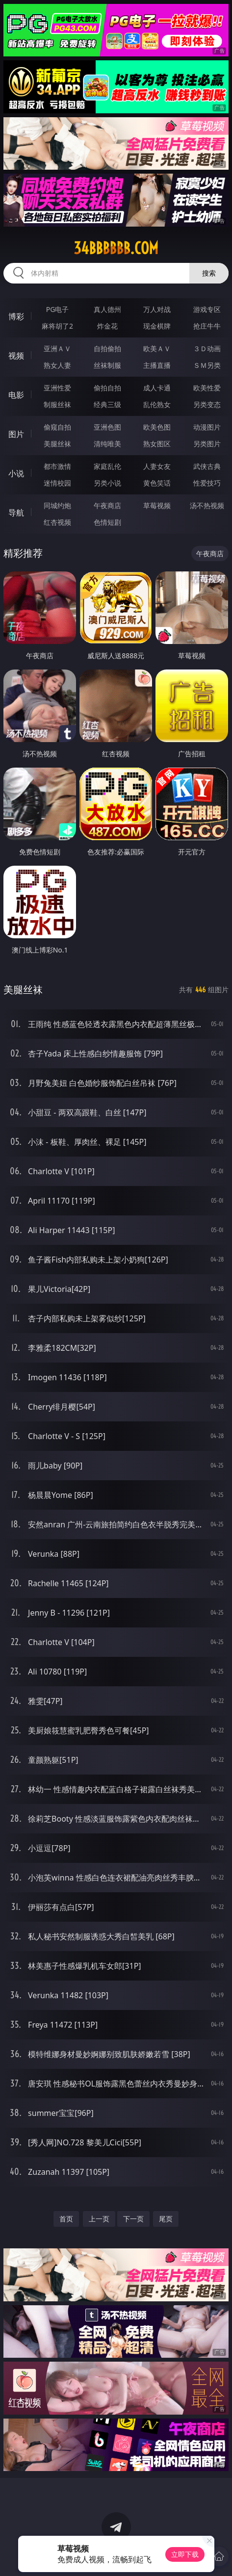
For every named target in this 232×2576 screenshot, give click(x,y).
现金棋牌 (157, 326)
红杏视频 (57, 522)
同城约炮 (57, 505)
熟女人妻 (57, 365)
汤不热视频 (207, 505)
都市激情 (57, 466)
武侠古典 (207, 466)
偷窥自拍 (57, 427)
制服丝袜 (57, 404)
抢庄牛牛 (207, 326)
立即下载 (185, 2554)
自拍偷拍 (107, 348)
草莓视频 (157, 505)
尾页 (166, 2218)
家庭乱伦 (107, 466)
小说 (16, 473)
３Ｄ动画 (207, 348)
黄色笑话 (157, 483)
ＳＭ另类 (207, 365)
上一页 (99, 2218)
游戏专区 (207, 309)
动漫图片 (207, 427)
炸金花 (107, 326)
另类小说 (107, 483)
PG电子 (57, 309)
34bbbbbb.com (116, 248)
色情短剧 (107, 522)
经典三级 (107, 404)
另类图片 (207, 443)
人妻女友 (157, 466)
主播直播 (157, 365)
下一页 (133, 2218)
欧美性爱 (207, 387)
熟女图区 (157, 443)
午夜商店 (107, 505)
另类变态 (207, 404)
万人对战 (157, 309)
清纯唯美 (107, 443)
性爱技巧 (207, 483)
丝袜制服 (107, 365)
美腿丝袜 (57, 443)
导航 (16, 512)
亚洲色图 (107, 427)
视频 (16, 355)
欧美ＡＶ (157, 348)
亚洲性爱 (57, 387)
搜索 (209, 273)
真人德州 (107, 309)
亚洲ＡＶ (57, 348)
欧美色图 (157, 427)
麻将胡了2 (57, 326)
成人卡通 (157, 387)
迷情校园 (57, 483)
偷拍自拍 (107, 387)
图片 (16, 434)
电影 (16, 394)
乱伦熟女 (157, 404)
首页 (66, 2218)
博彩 (16, 316)
